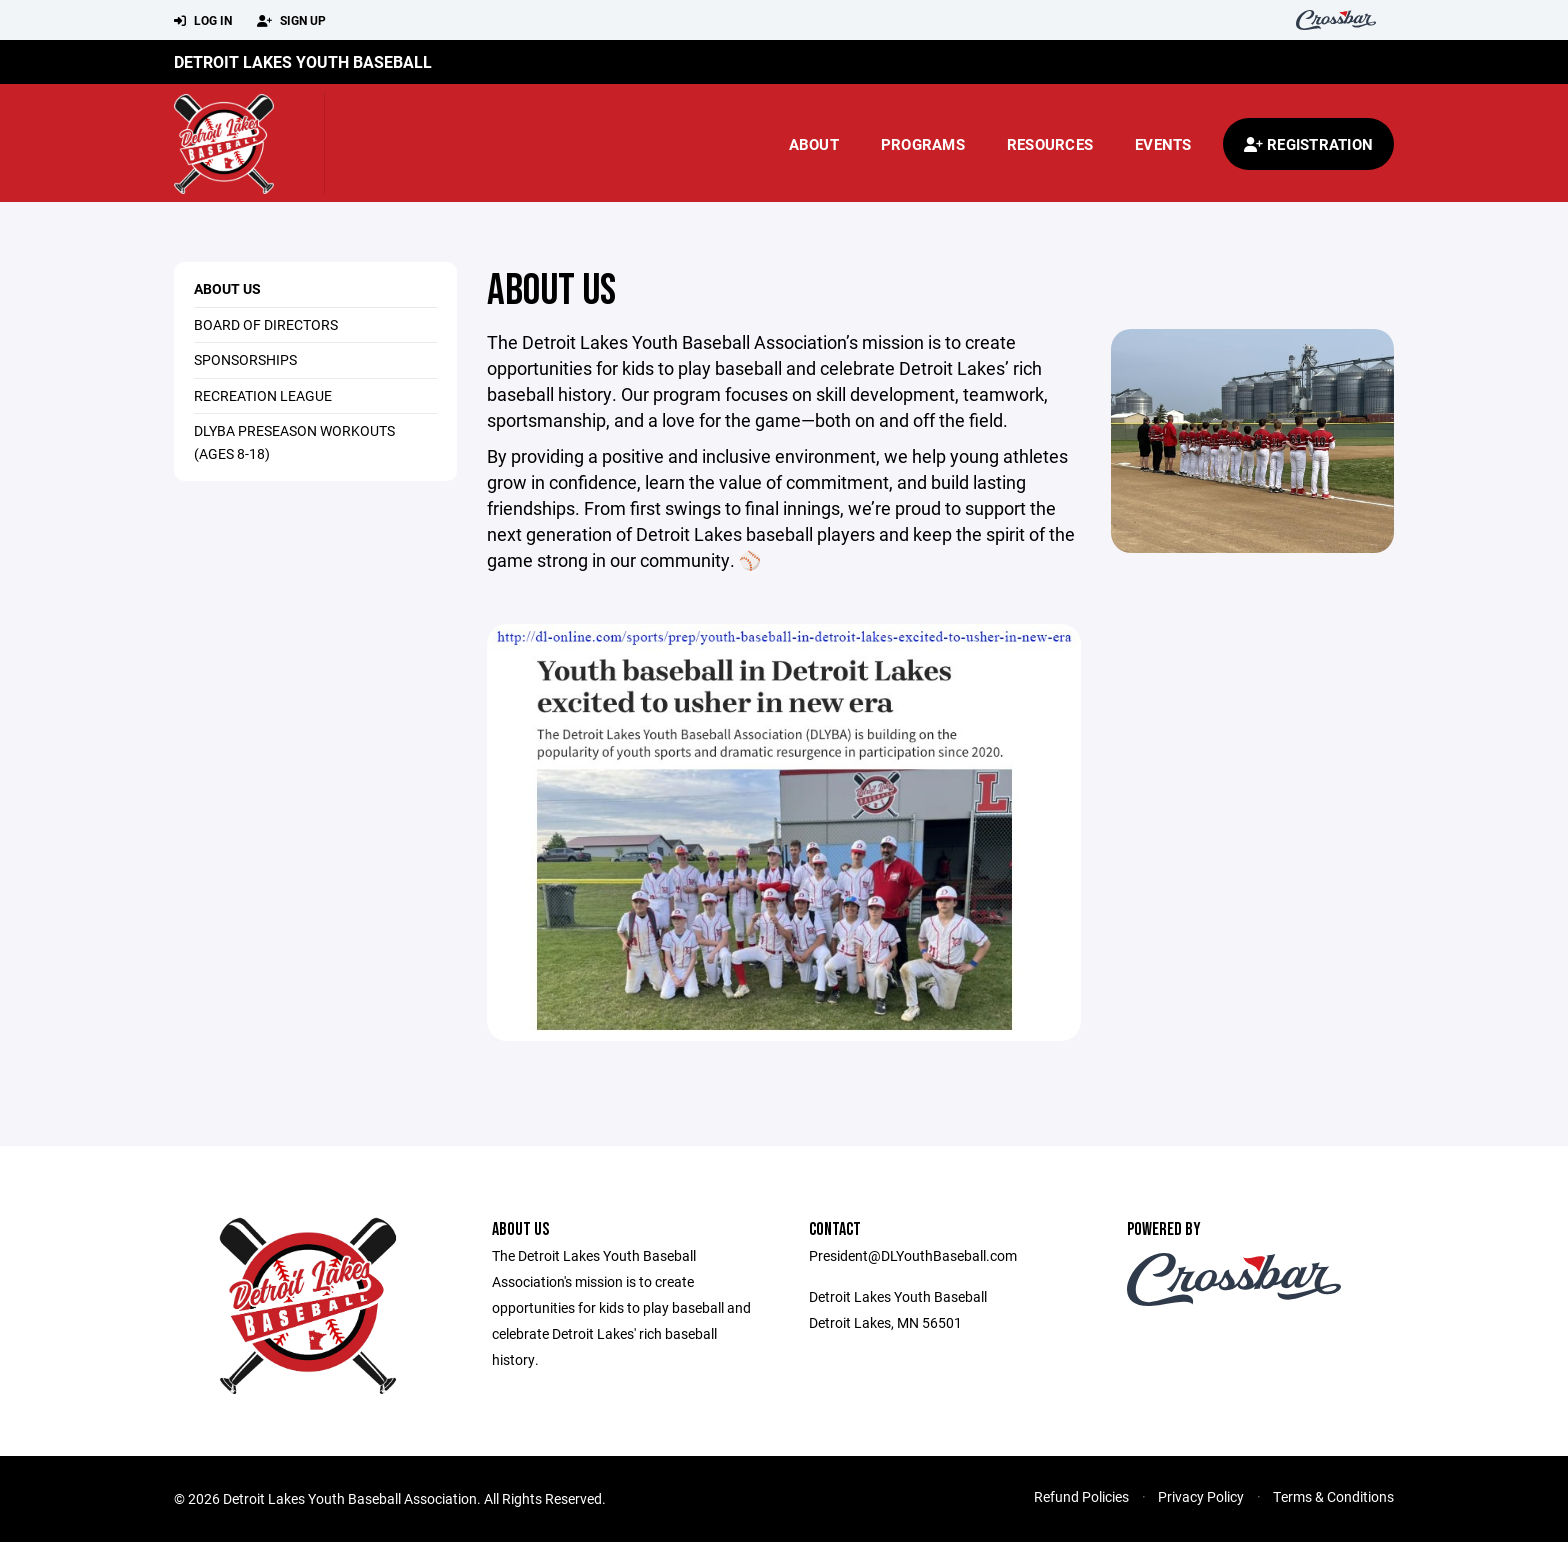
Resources (1050, 144)
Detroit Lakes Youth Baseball (303, 61)
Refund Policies (1081, 1496)
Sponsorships (245, 359)
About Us (227, 288)
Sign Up (291, 21)
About (814, 144)
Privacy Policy (1201, 1496)
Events (1163, 144)
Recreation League (263, 395)
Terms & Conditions (1333, 1496)
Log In (203, 21)
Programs (923, 144)
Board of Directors (266, 324)
